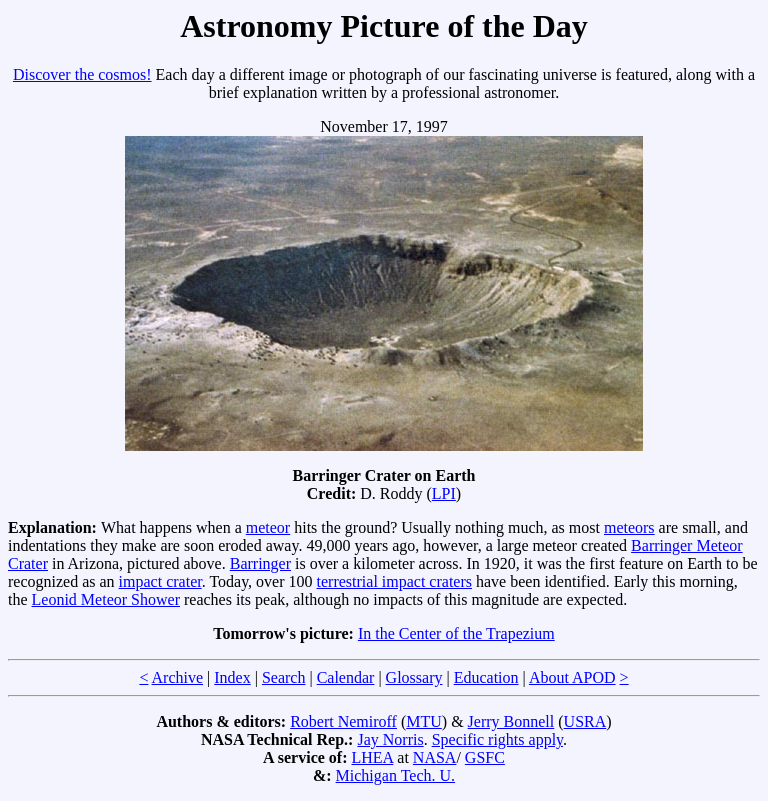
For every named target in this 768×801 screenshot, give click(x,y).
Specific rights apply (497, 739)
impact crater (160, 581)
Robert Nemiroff (343, 721)
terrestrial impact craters (394, 581)
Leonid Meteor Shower (106, 599)
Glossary (414, 677)
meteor (268, 527)
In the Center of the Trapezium (456, 633)
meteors (629, 527)
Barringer (260, 563)
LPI (444, 493)
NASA (435, 757)
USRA (585, 721)
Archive (178, 677)
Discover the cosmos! (82, 74)
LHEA (373, 757)
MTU (424, 721)
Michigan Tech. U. (395, 775)
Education (486, 677)
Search (284, 677)
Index (232, 677)
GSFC (485, 757)
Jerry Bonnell (511, 721)
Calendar (346, 677)
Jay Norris (390, 739)
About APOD (572, 677)
